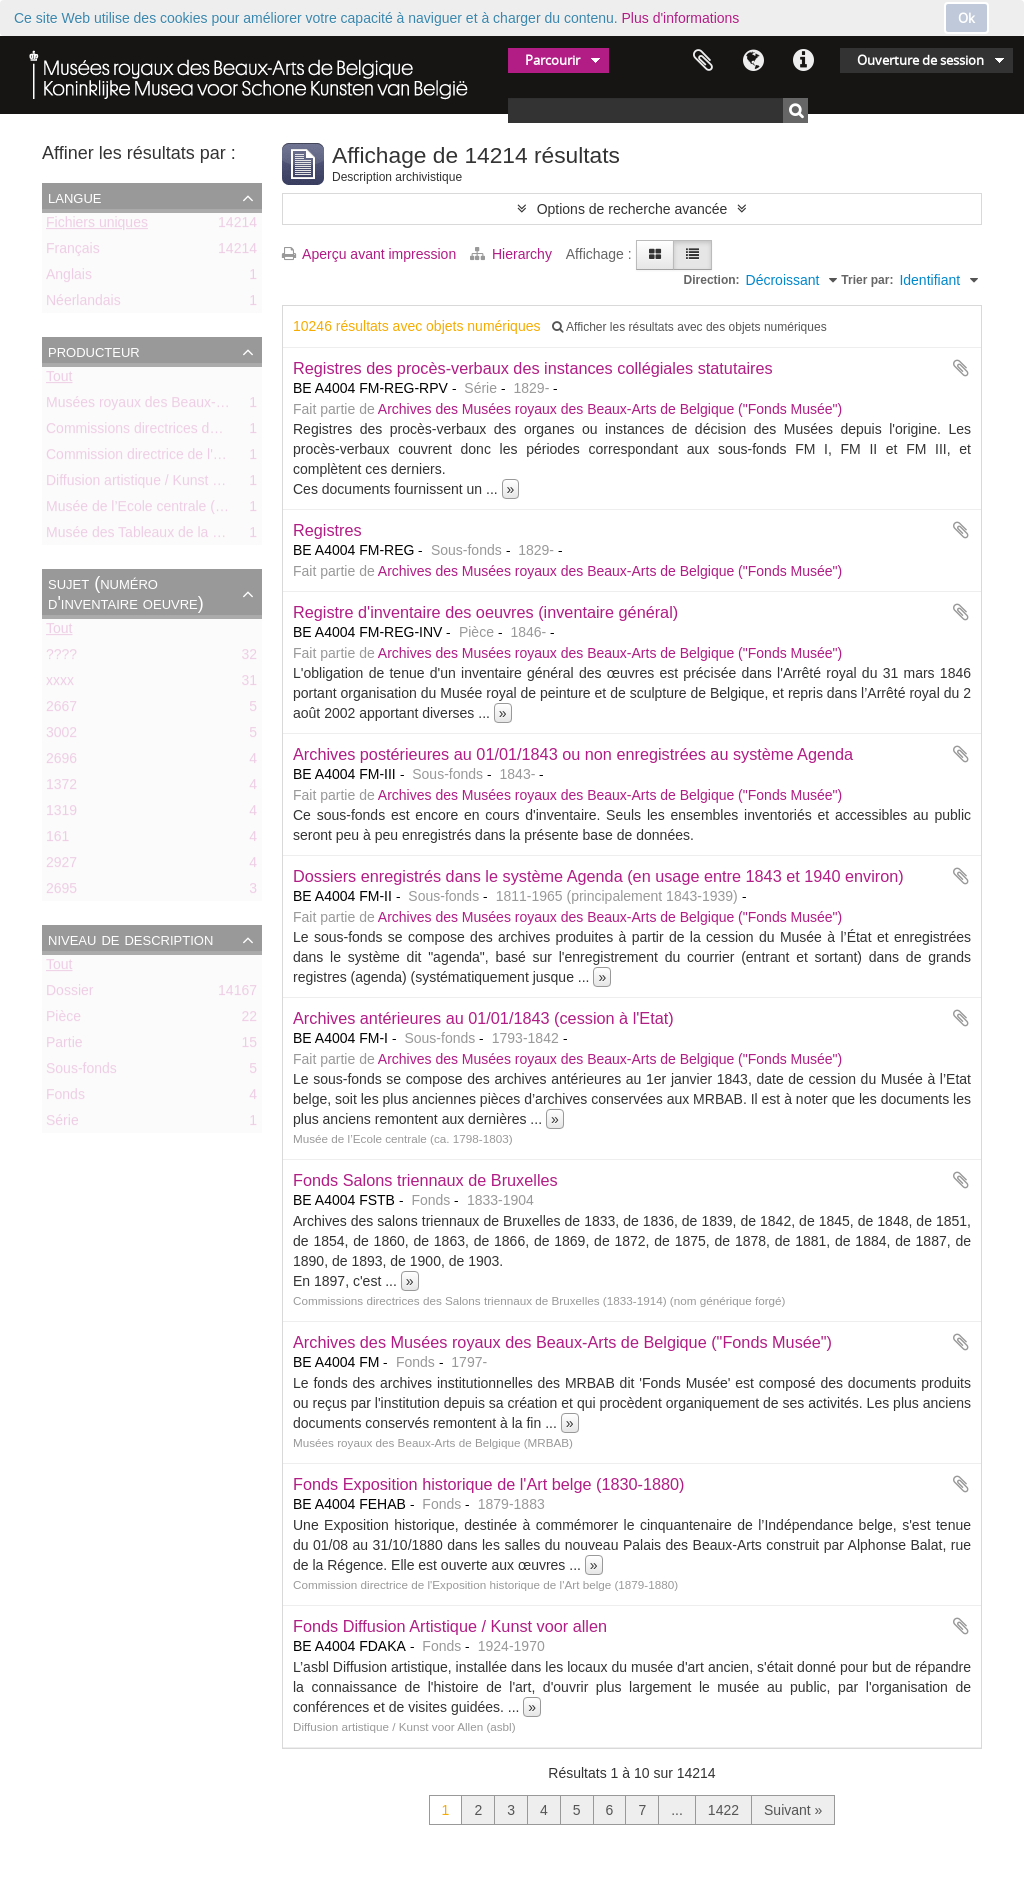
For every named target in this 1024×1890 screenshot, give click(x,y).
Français (73, 252)
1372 (61, 788)
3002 (61, 736)
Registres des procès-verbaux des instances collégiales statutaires (533, 368)
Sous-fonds (81, 1072)
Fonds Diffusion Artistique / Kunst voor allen (450, 1626)
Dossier (69, 994)
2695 (61, 892)
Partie (64, 1046)
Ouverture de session (920, 60)
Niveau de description (130, 939)
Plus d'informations (681, 18)
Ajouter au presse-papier (961, 368)
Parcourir (552, 60)
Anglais (69, 278)
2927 (61, 866)
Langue (753, 61)
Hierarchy (513, 254)
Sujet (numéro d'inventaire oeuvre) (126, 593)
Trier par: (867, 280)
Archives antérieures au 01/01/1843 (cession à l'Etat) (483, 1018)
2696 (61, 762)
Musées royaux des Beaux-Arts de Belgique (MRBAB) (213, 406)
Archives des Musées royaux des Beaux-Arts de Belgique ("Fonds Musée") (610, 409)
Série (62, 1124)
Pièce (63, 1020)
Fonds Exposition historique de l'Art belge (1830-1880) (489, 1484)
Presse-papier (703, 61)
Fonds (65, 1098)
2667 (61, 710)
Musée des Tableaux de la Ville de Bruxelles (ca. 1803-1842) (234, 536)
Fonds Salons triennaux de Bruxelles (425, 1180)
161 (57, 840)
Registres (327, 530)
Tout (59, 380)
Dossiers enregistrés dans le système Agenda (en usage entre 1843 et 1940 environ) (598, 876)
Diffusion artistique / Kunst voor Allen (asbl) (179, 484)
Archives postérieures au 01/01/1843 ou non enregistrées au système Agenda (573, 754)
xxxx (60, 684)
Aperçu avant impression (369, 254)
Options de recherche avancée (632, 209)
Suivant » (793, 1810)
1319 (61, 814)
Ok (966, 18)
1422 (723, 1810)
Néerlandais (83, 304)
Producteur (94, 351)
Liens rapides (803, 61)
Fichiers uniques (97, 226)
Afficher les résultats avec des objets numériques (689, 327)
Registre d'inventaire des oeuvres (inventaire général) (485, 612)
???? (61, 658)
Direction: (712, 280)
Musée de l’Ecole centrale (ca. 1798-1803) (177, 510)
